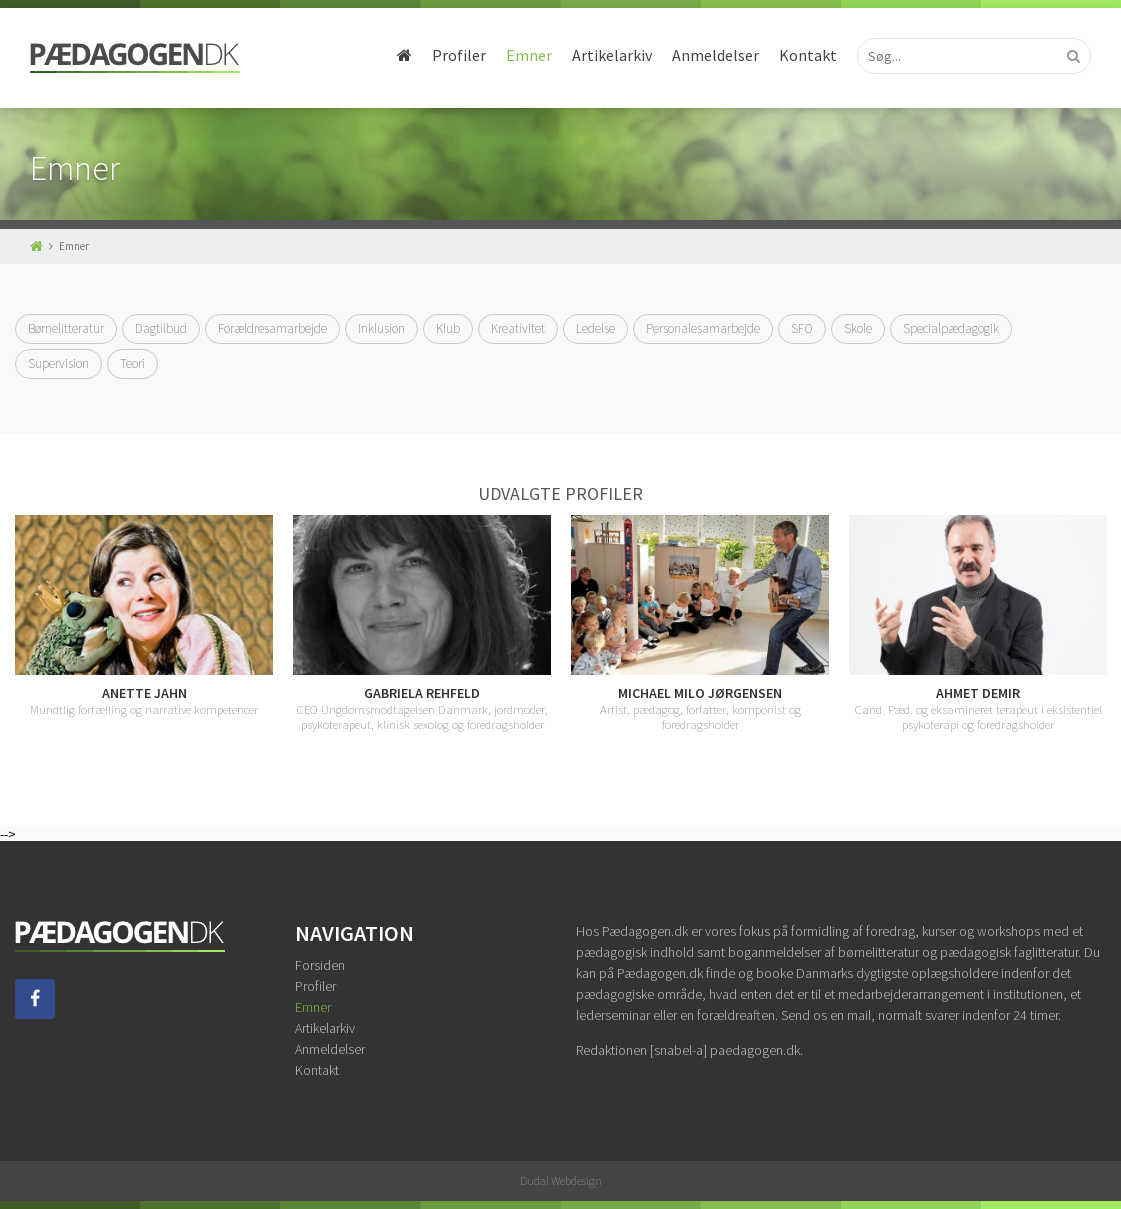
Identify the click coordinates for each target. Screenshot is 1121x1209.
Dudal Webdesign (561, 1180)
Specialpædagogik (951, 328)
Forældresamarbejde (272, 328)
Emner (529, 55)
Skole (858, 328)
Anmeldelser (715, 55)
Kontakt (808, 55)
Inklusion (381, 328)
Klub (448, 328)
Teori (132, 363)
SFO (802, 328)
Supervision (58, 363)
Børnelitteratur (66, 328)
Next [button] (1106, 631)
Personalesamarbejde (703, 328)
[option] (144, 616)
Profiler (459, 55)
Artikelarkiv (612, 55)
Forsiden (320, 965)
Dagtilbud (161, 328)
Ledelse (595, 328)
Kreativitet (518, 328)
